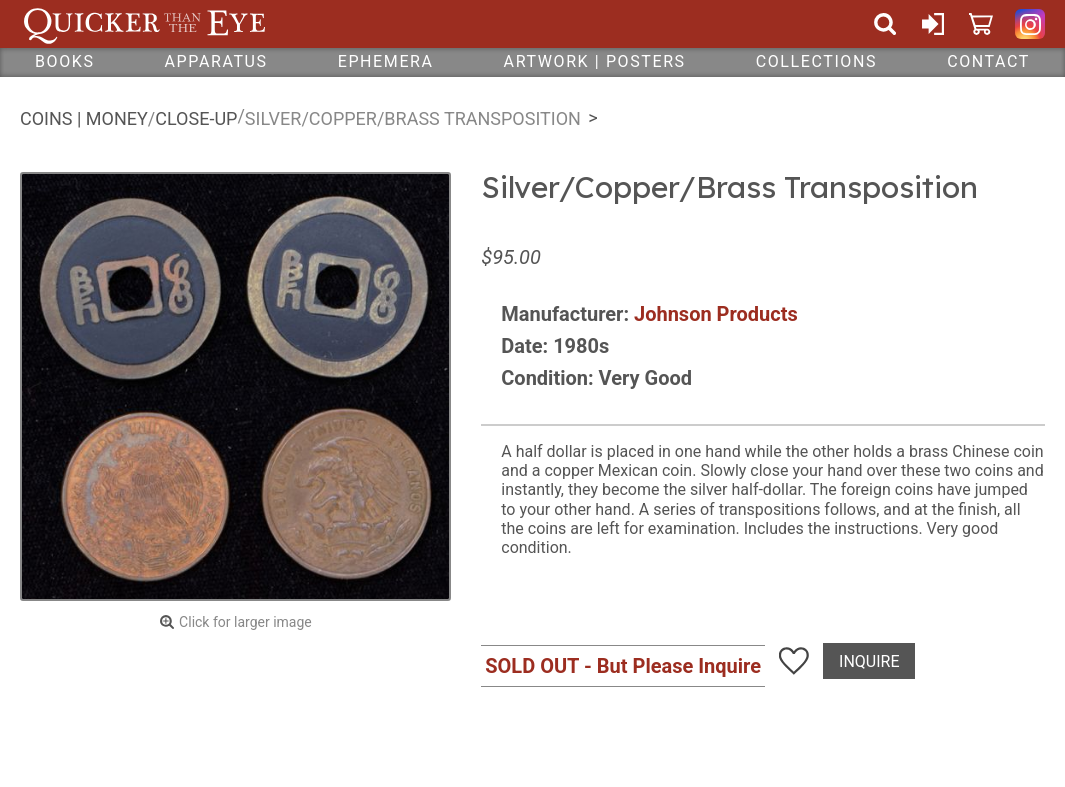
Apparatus (216, 61)
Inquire (869, 661)
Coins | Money (84, 118)
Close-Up (196, 118)
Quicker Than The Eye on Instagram (1030, 24)
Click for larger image (245, 622)
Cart (981, 24)
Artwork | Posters (595, 61)
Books (65, 61)
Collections (816, 61)
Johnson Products (716, 314)
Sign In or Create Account (933, 24)
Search (885, 24)
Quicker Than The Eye (144, 24)
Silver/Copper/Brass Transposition (413, 118)
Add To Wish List (794, 661)
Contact (988, 61)
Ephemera (386, 61)
